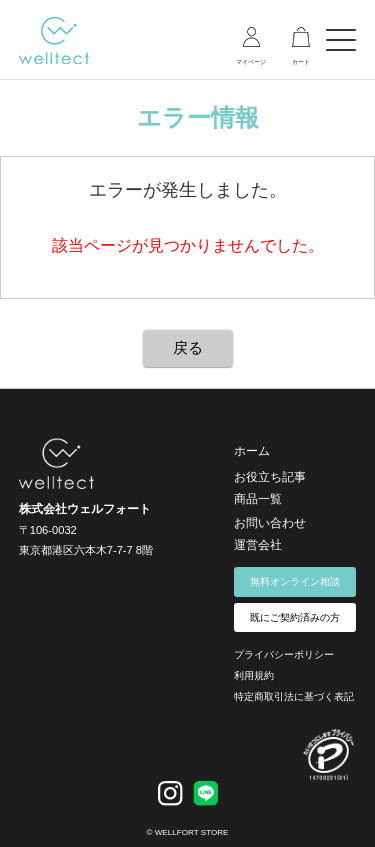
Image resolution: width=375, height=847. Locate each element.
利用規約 (254, 675)
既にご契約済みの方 (295, 617)
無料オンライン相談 (295, 581)
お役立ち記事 (270, 477)
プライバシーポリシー (284, 654)
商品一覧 (258, 499)
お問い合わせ (270, 523)
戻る (188, 347)
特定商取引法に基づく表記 (294, 696)
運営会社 (258, 545)
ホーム (252, 451)
